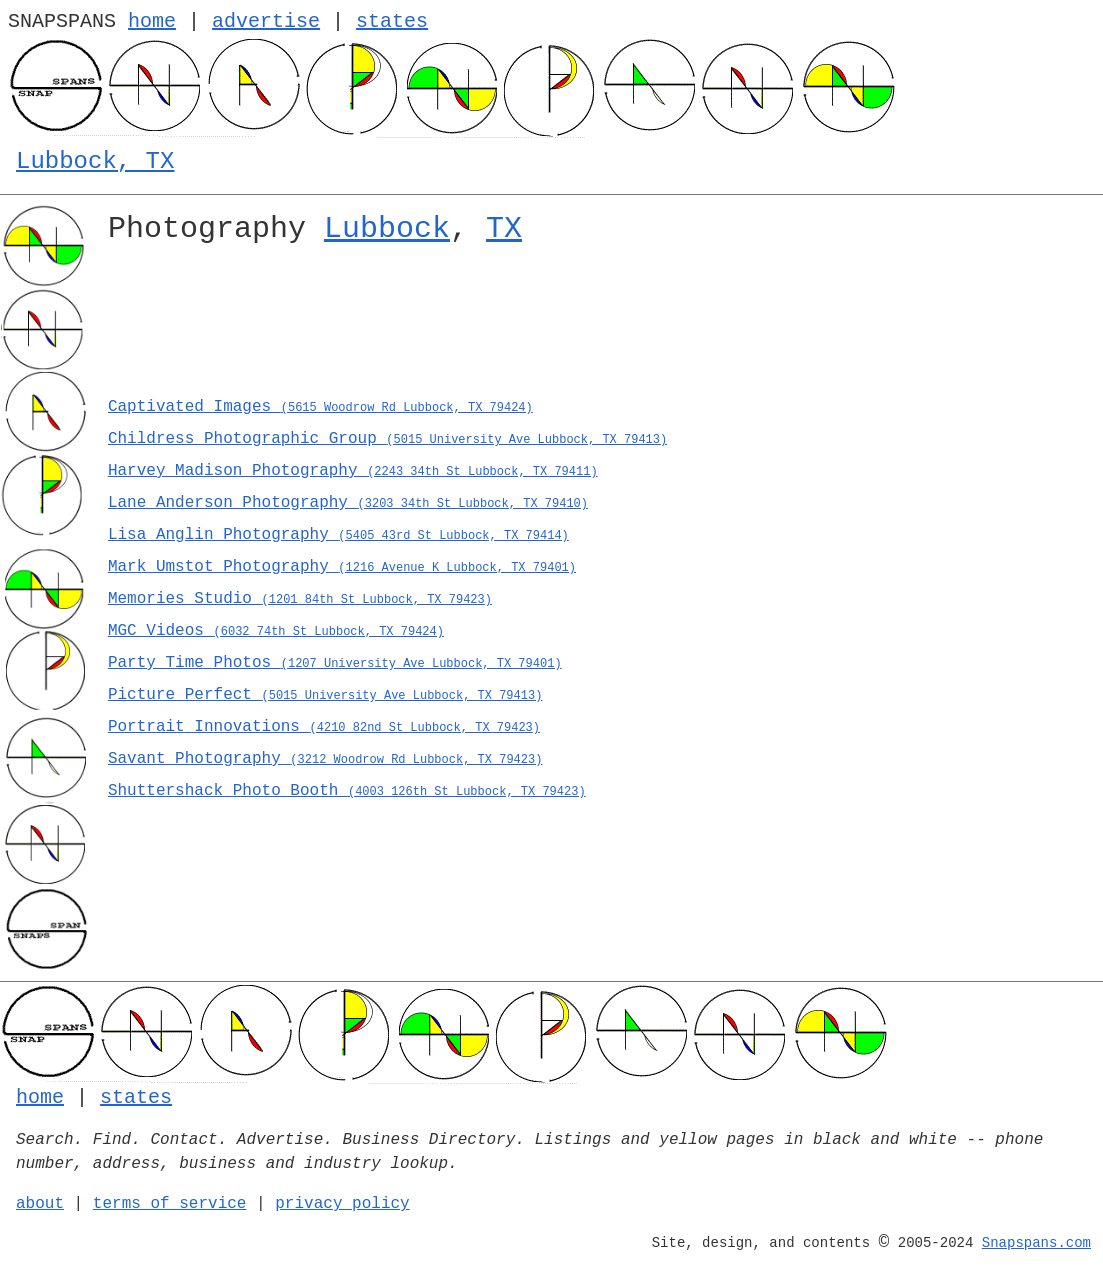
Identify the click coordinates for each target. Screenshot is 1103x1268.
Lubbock (387, 229)
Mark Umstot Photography (342, 567)
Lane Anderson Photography (348, 503)
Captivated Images (320, 407)
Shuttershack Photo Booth (347, 791)
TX (504, 229)
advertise (266, 21)
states (392, 21)
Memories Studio (300, 599)
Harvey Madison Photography (353, 471)
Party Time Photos (335, 663)
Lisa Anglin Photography (338, 535)
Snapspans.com (1036, 1243)
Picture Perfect (325, 695)
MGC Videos (276, 631)
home (152, 21)
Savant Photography (325, 759)
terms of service (170, 1204)
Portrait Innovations (324, 727)
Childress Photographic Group (387, 439)
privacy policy (342, 1204)
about (40, 1204)
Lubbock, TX (95, 161)
